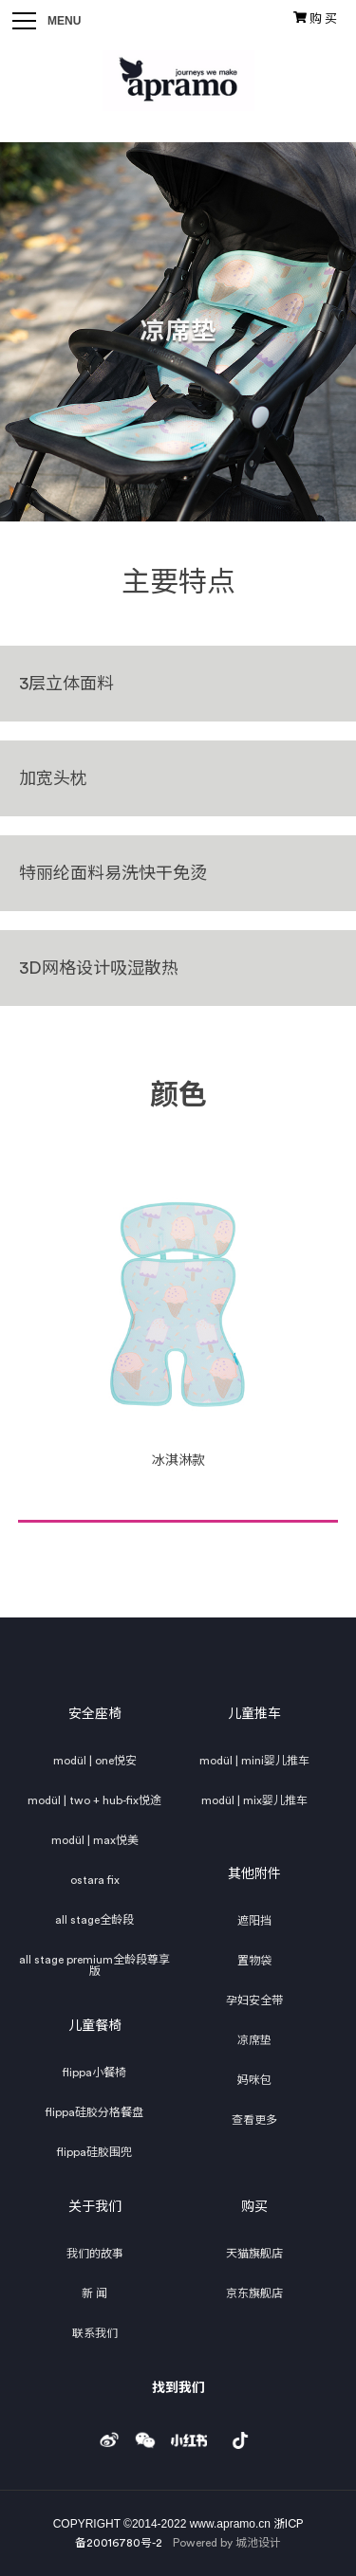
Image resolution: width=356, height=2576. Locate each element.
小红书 (189, 2434)
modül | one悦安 (95, 1760)
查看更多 (254, 2120)
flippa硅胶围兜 (94, 2152)
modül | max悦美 (95, 1840)
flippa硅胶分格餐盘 (94, 2112)
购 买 (315, 18)
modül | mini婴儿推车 (254, 1760)
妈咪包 (254, 2080)
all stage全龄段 (94, 1920)
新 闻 (94, 2293)
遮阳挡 (254, 1921)
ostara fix (95, 1880)
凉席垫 (254, 2040)
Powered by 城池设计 (227, 2543)
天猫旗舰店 (254, 2253)
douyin (240, 2434)
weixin (145, 2434)
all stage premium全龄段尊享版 (94, 1965)
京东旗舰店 (254, 2293)
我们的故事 (94, 2253)
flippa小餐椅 (94, 2072)
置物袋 (254, 1960)
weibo (109, 2434)
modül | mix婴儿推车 (254, 1800)
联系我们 (95, 2333)
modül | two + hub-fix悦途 (94, 1800)
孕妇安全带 (254, 2000)
